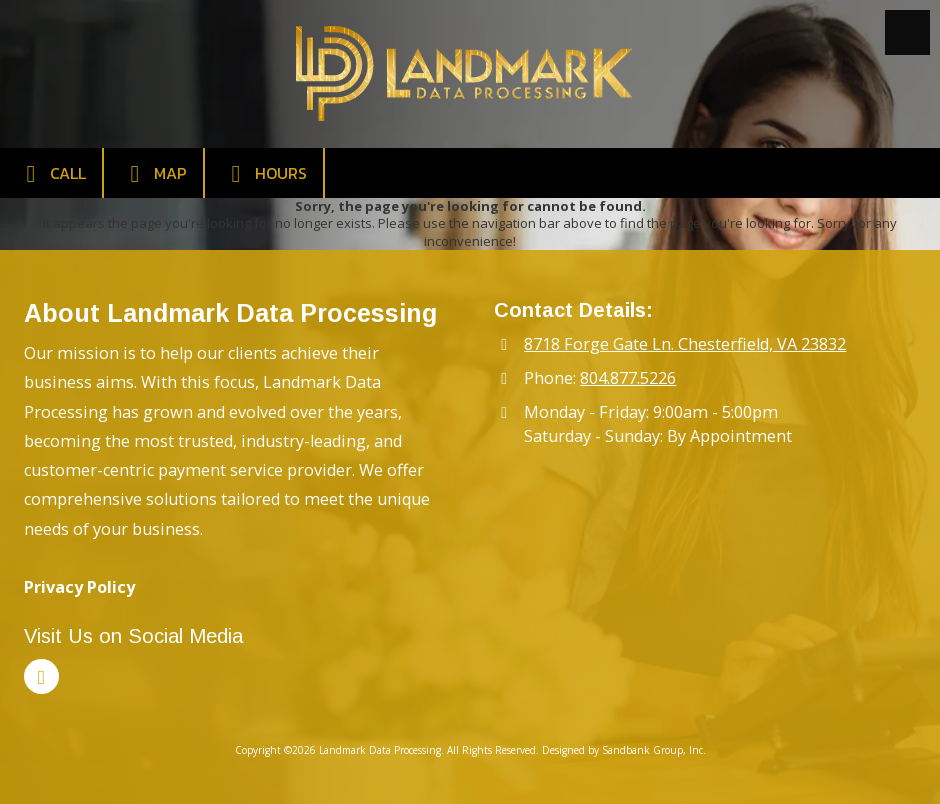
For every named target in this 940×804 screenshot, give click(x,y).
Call (51, 173)
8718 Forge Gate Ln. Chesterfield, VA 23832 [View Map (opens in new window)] (685, 344)
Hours (264, 173)
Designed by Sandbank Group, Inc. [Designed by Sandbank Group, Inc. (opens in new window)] (624, 750)
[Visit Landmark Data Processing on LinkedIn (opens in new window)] (41, 676)
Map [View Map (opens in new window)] (153, 173)
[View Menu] (907, 32)
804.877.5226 (628, 378)
